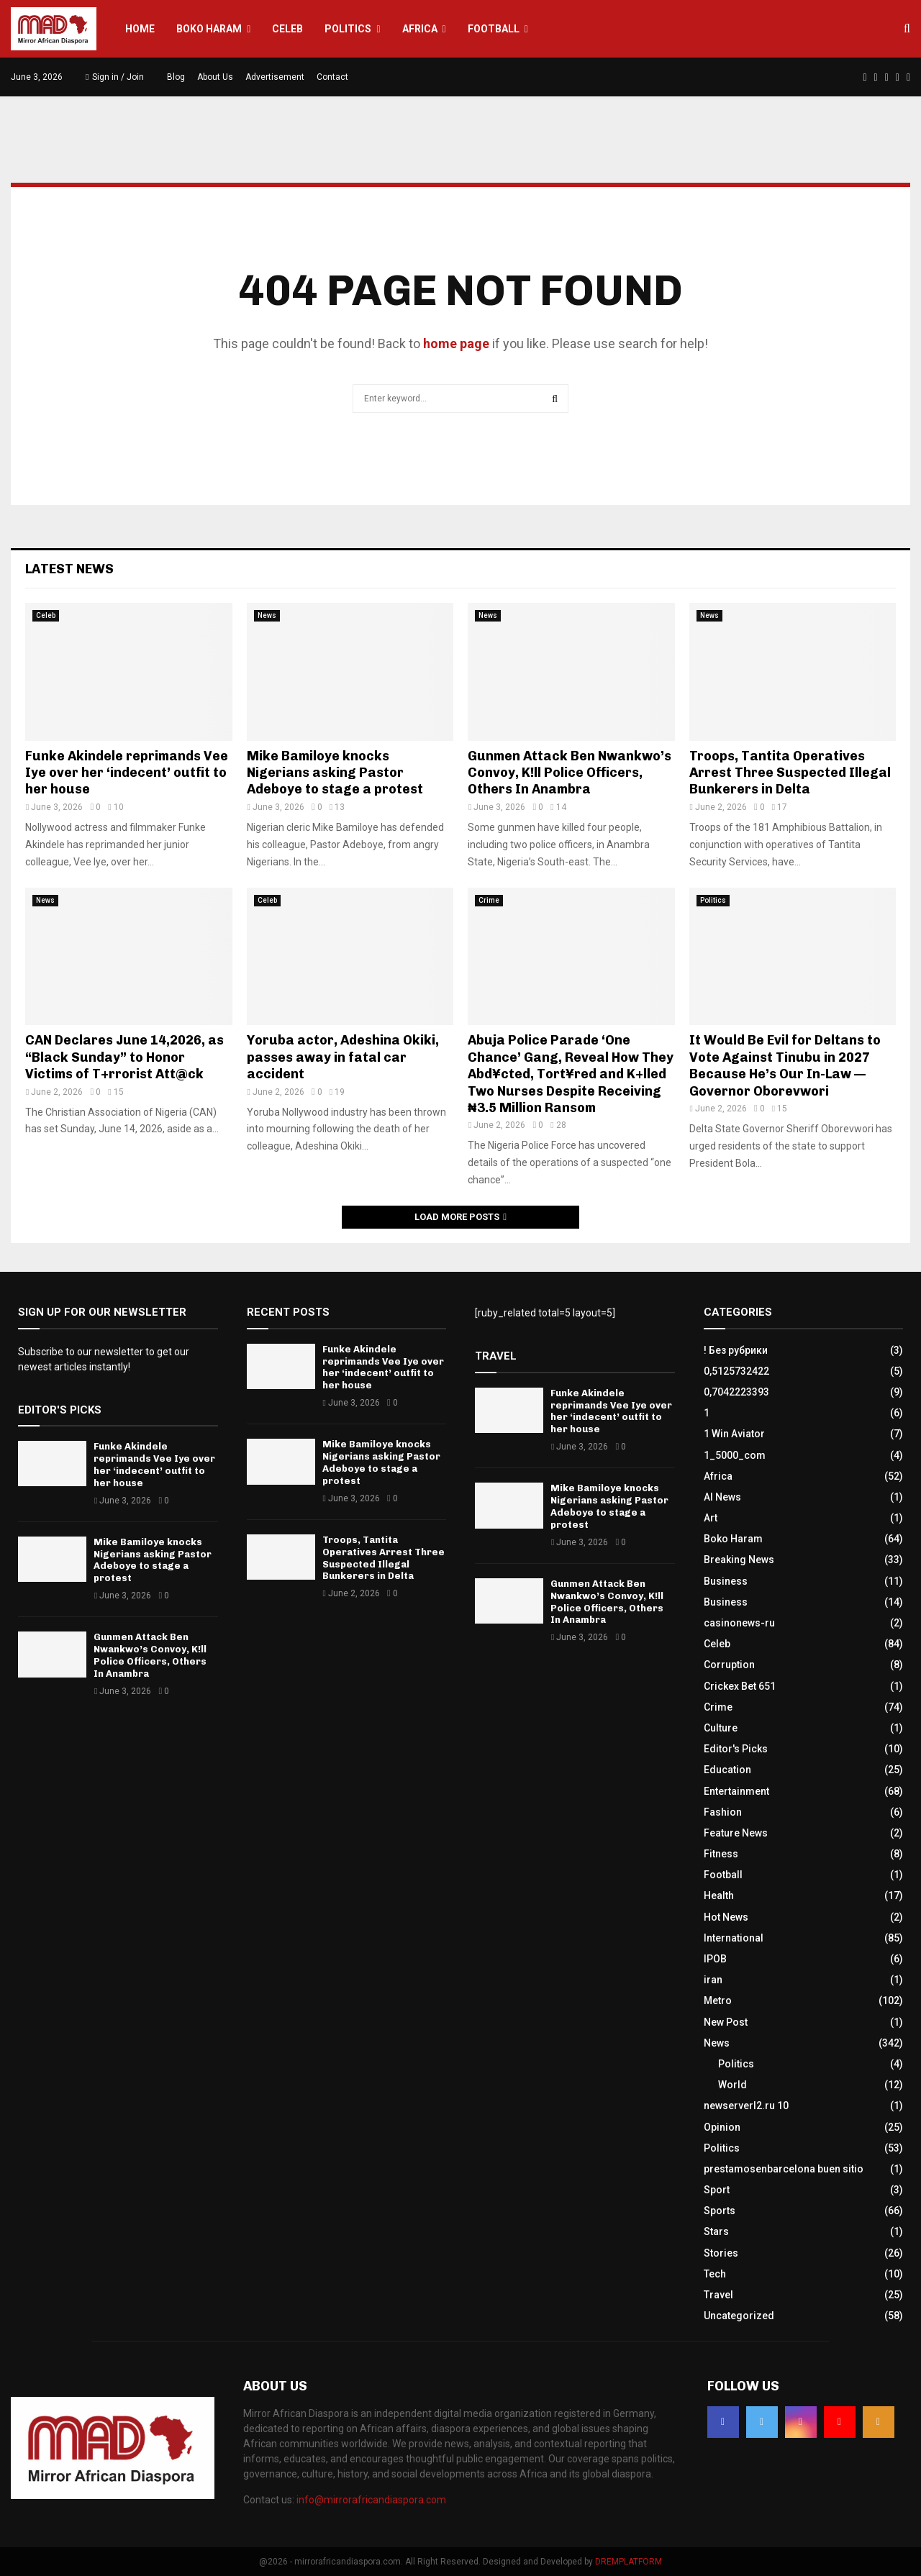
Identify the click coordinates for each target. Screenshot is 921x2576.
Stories (721, 2253)
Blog (176, 77)
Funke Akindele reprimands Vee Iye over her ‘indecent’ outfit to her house (126, 773)
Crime (488, 900)
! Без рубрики (736, 1350)
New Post (726, 2022)
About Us (215, 77)
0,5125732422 (736, 1371)
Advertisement (274, 77)
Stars (716, 2231)
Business (726, 1581)
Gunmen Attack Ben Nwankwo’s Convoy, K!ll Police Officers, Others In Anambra (569, 773)
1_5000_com (735, 1455)
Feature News (736, 1833)
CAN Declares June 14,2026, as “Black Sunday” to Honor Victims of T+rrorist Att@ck (124, 1057)
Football (494, 29)
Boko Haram (209, 29)
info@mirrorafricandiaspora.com (371, 2500)
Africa (419, 29)
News (267, 615)
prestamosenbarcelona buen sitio (783, 2169)
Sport (717, 2189)
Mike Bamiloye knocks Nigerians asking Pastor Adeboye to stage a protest (335, 773)
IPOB (715, 1959)
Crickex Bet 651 (740, 1686)
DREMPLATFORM (628, 2562)
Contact (332, 77)
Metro (718, 2000)
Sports (719, 2210)
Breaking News (739, 1559)
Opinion (722, 2127)
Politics (348, 29)
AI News (722, 1497)
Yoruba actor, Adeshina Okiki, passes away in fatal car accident (343, 1057)
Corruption (729, 1664)
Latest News (69, 569)
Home (140, 29)
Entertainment (736, 1791)
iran (713, 1979)
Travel (718, 2294)
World (732, 2084)
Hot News (726, 1917)
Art (710, 1518)
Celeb (287, 29)
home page (456, 343)
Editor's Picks (736, 1748)
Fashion (723, 1812)
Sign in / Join (115, 77)
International (733, 1938)
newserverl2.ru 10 (746, 2105)
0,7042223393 (736, 1392)
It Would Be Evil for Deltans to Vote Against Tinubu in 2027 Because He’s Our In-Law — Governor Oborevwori (785, 1065)
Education (727, 1769)
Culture (721, 1728)
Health (719, 1895)
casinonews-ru (739, 1623)
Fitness (721, 1854)
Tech (715, 2274)
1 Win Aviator (734, 1433)
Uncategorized (739, 2315)
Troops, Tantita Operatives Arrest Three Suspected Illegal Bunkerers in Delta (790, 773)
